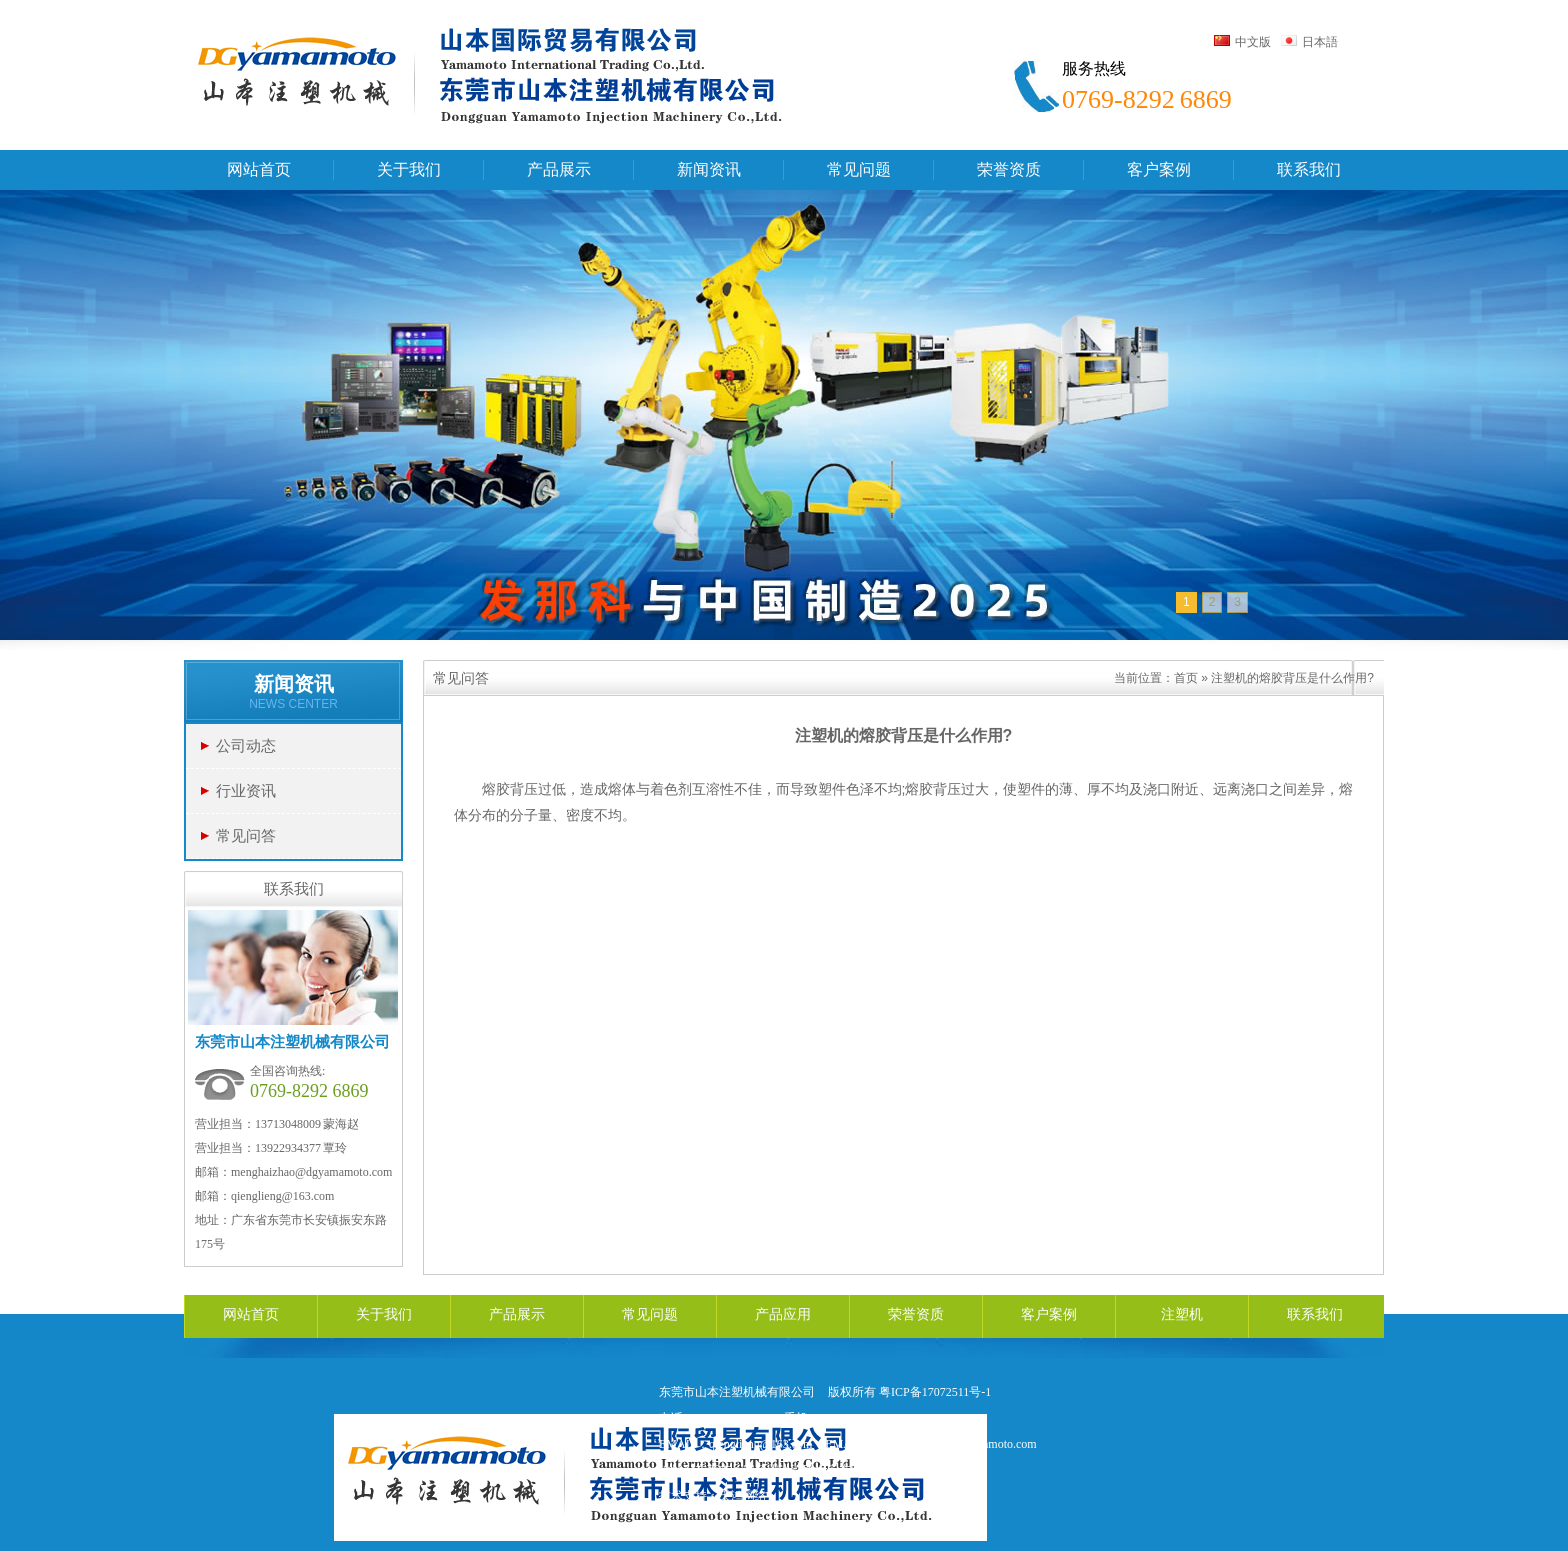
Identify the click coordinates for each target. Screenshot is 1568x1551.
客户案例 (1049, 1314)
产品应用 (783, 1314)
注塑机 (1182, 1314)
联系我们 (1315, 1314)
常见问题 (650, 1314)
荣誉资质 (916, 1314)
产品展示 (517, 1314)
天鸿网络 (743, 1496)
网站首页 (251, 1314)
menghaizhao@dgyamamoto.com (311, 1172)
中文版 (1242, 42)
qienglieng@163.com (282, 1196)
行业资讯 (246, 790)
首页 (1186, 678)
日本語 (1309, 42)
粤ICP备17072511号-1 (935, 1392)
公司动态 (246, 745)
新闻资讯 (294, 684)
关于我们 (384, 1314)
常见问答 (246, 835)
